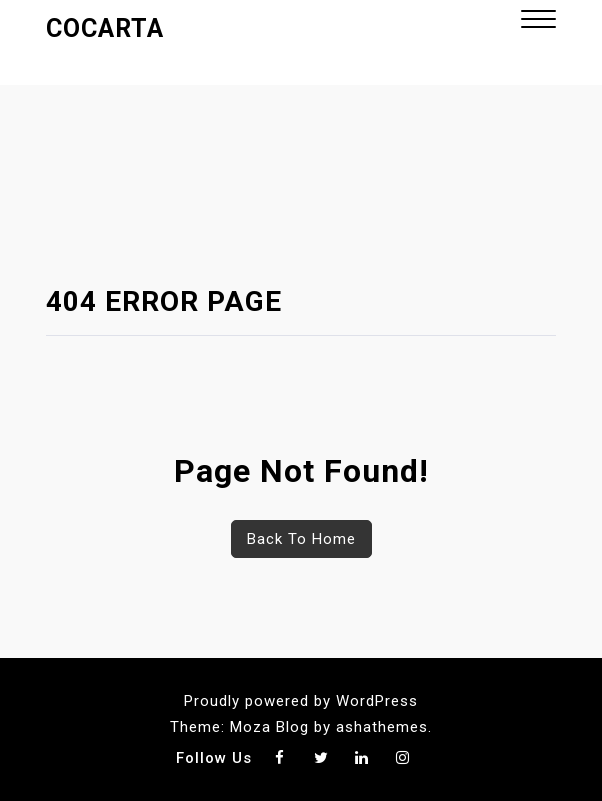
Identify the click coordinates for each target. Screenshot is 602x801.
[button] (538, 21)
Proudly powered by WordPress (301, 701)
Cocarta (105, 28)
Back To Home (301, 539)
